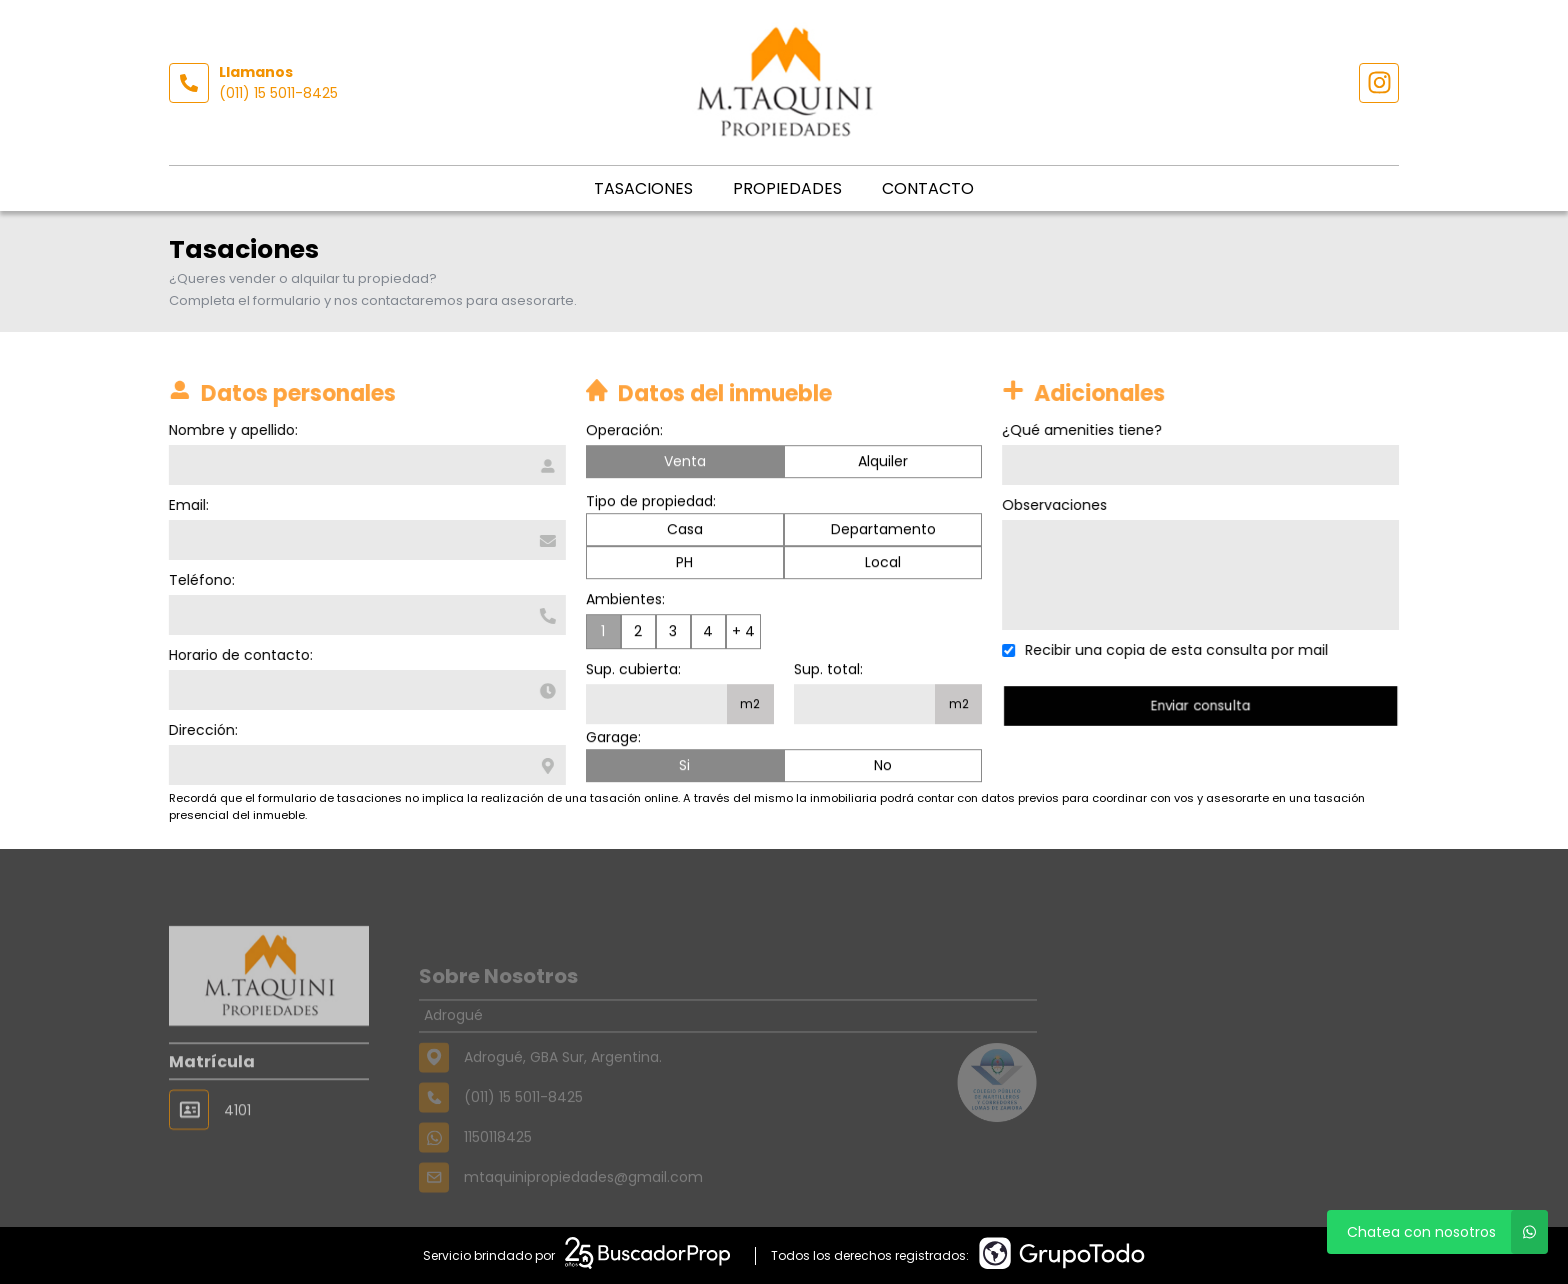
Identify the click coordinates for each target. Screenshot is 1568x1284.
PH (684, 564)
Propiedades (787, 188)
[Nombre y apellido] (365, 465)
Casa (685, 531)
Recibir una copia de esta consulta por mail (1179, 650)
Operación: (624, 432)
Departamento (883, 531)
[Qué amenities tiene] (1203, 465)
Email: (187, 505)
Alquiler (883, 463)
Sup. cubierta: (633, 671)
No (883, 767)
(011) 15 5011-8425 (278, 93)
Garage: (613, 739)
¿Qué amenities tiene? (1085, 430)
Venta (685, 463)
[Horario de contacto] (365, 690)
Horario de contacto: (239, 655)
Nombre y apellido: (231, 430)
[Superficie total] (864, 706)
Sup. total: (828, 671)
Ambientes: (625, 601)
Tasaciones (643, 188)
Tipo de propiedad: (651, 503)
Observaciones (1057, 505)
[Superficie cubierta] (656, 706)
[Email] (365, 540)
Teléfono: (200, 580)
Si (684, 767)
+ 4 (743, 633)
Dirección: (201, 730)
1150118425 (498, 1163)
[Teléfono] (365, 615)
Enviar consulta (1202, 705)
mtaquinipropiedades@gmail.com (583, 1203)
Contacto (928, 188)
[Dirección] (365, 765)
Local (883, 564)
